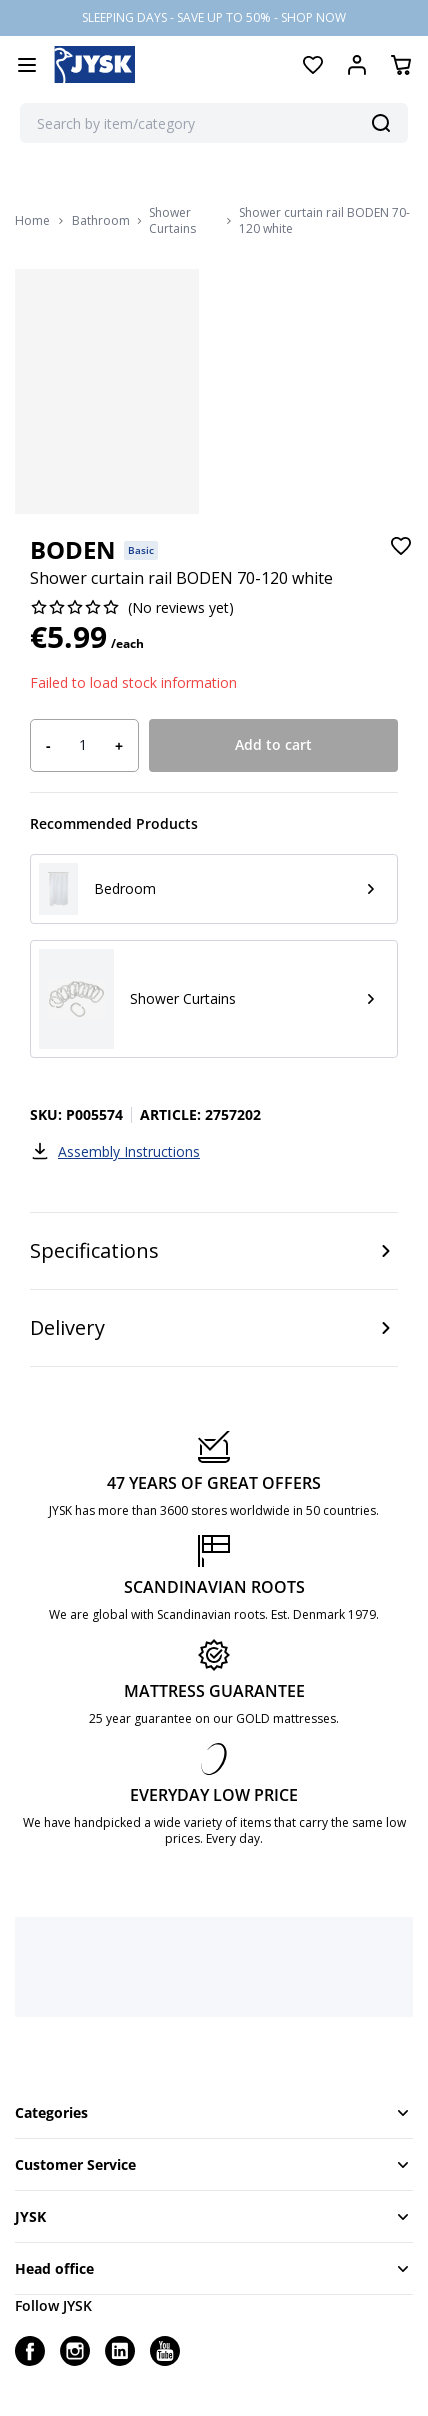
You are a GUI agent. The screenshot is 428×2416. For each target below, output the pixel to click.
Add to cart (273, 744)
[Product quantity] (83, 745)
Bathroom (101, 221)
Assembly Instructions (115, 1151)
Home (32, 221)
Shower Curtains (172, 221)
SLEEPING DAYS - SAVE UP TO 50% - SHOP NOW (214, 17)
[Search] (381, 123)
